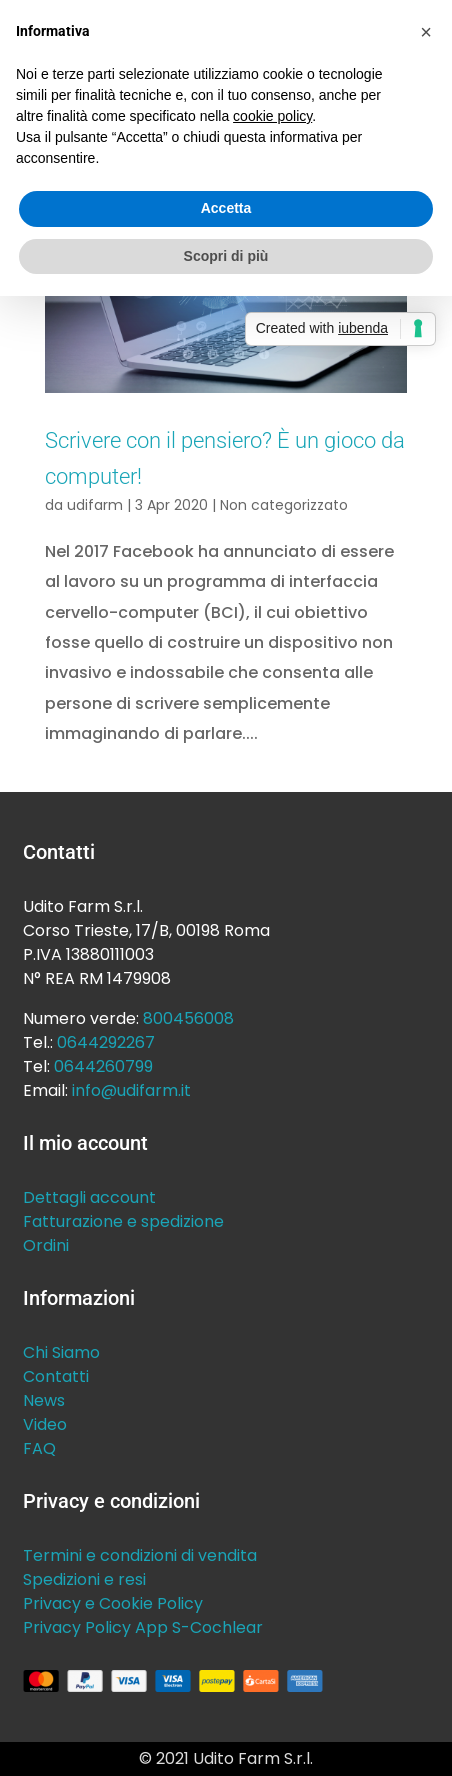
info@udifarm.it (131, 1090)
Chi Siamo (61, 1352)
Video (45, 1424)
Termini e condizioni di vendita (140, 1555)
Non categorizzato (284, 505)
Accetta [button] (226, 208)
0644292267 (106, 1042)
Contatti (56, 1376)
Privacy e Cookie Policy (113, 1603)
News (44, 1400)
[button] (426, 32)
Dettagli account (89, 1197)
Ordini (46, 1245)
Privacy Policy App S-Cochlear (143, 1627)
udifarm (95, 505)
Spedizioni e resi (84, 1579)
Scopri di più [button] (226, 256)
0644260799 (103, 1066)
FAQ (39, 1448)
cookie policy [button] (272, 116)
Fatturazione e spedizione (123, 1221)
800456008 (188, 1018)
